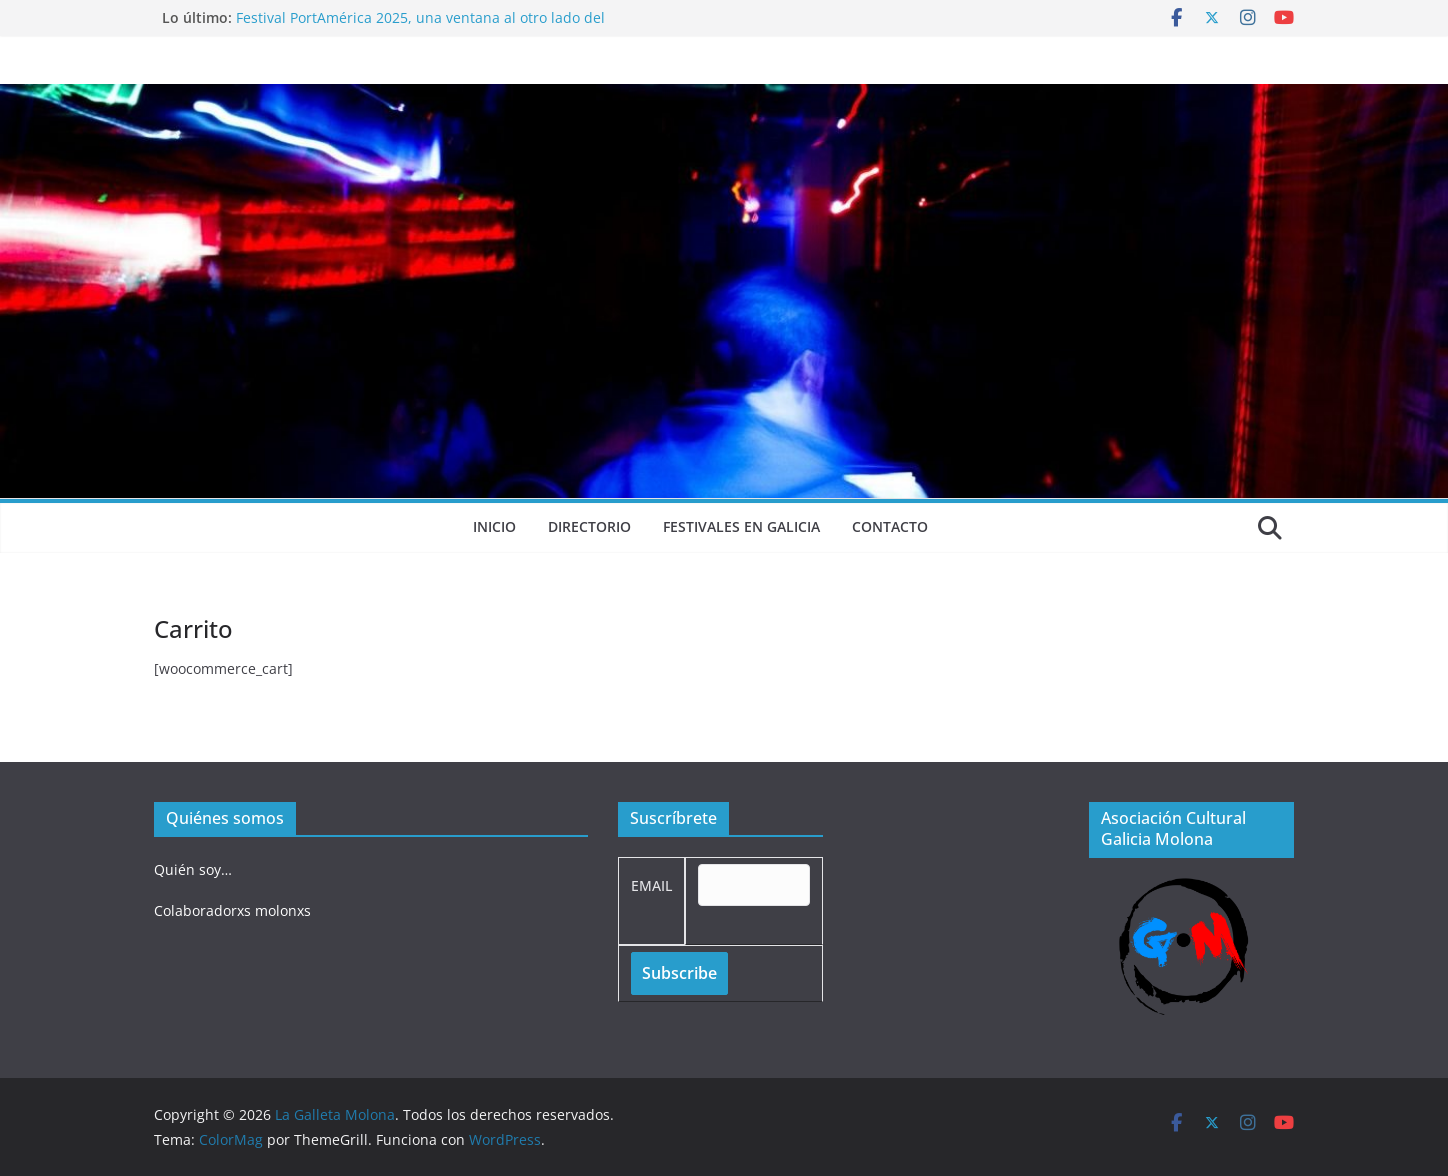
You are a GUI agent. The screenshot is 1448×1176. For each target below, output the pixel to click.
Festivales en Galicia (741, 526)
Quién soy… (193, 869)
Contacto (890, 526)
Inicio (494, 526)
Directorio (589, 526)
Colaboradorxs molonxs (232, 910)
